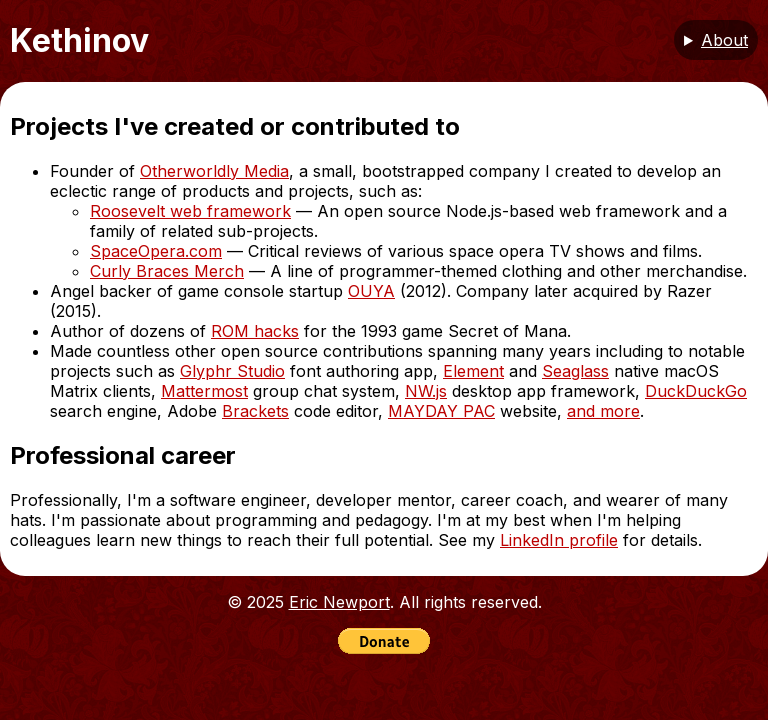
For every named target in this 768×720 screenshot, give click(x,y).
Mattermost (204, 391)
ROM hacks (255, 331)
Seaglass (575, 371)
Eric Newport (339, 602)
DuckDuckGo (696, 391)
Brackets (255, 411)
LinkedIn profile (559, 540)
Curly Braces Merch (167, 271)
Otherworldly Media (214, 171)
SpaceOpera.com (156, 251)
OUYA (371, 291)
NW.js (426, 391)
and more (603, 411)
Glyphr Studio (232, 371)
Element (473, 371)
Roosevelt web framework (190, 211)
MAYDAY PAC (441, 411)
